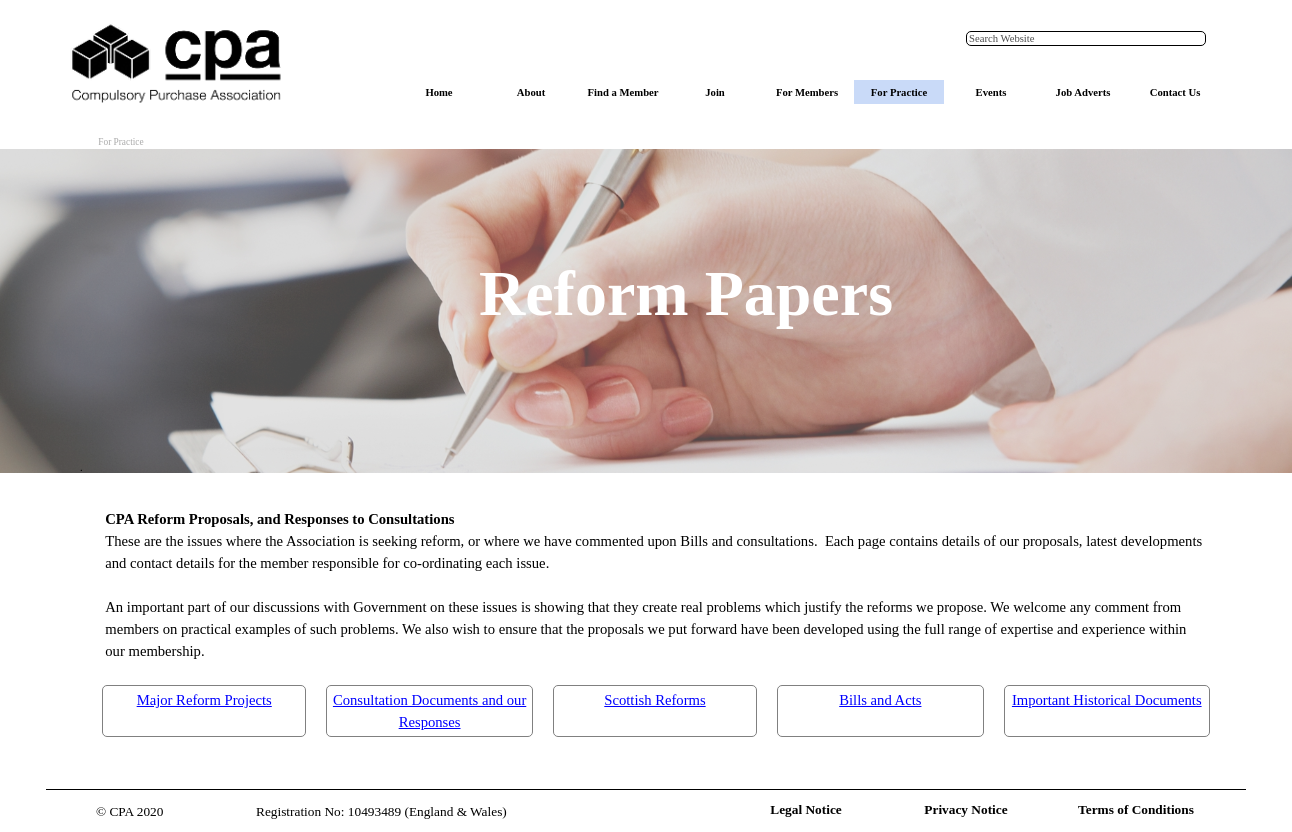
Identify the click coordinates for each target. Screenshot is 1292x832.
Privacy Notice (965, 809)
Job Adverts (1083, 92)
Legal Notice (805, 809)
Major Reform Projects (204, 700)
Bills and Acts (880, 700)
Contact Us (1175, 92)
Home (438, 92)
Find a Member (622, 92)
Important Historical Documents (1107, 700)
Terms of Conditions (1136, 809)
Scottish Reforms (654, 700)
